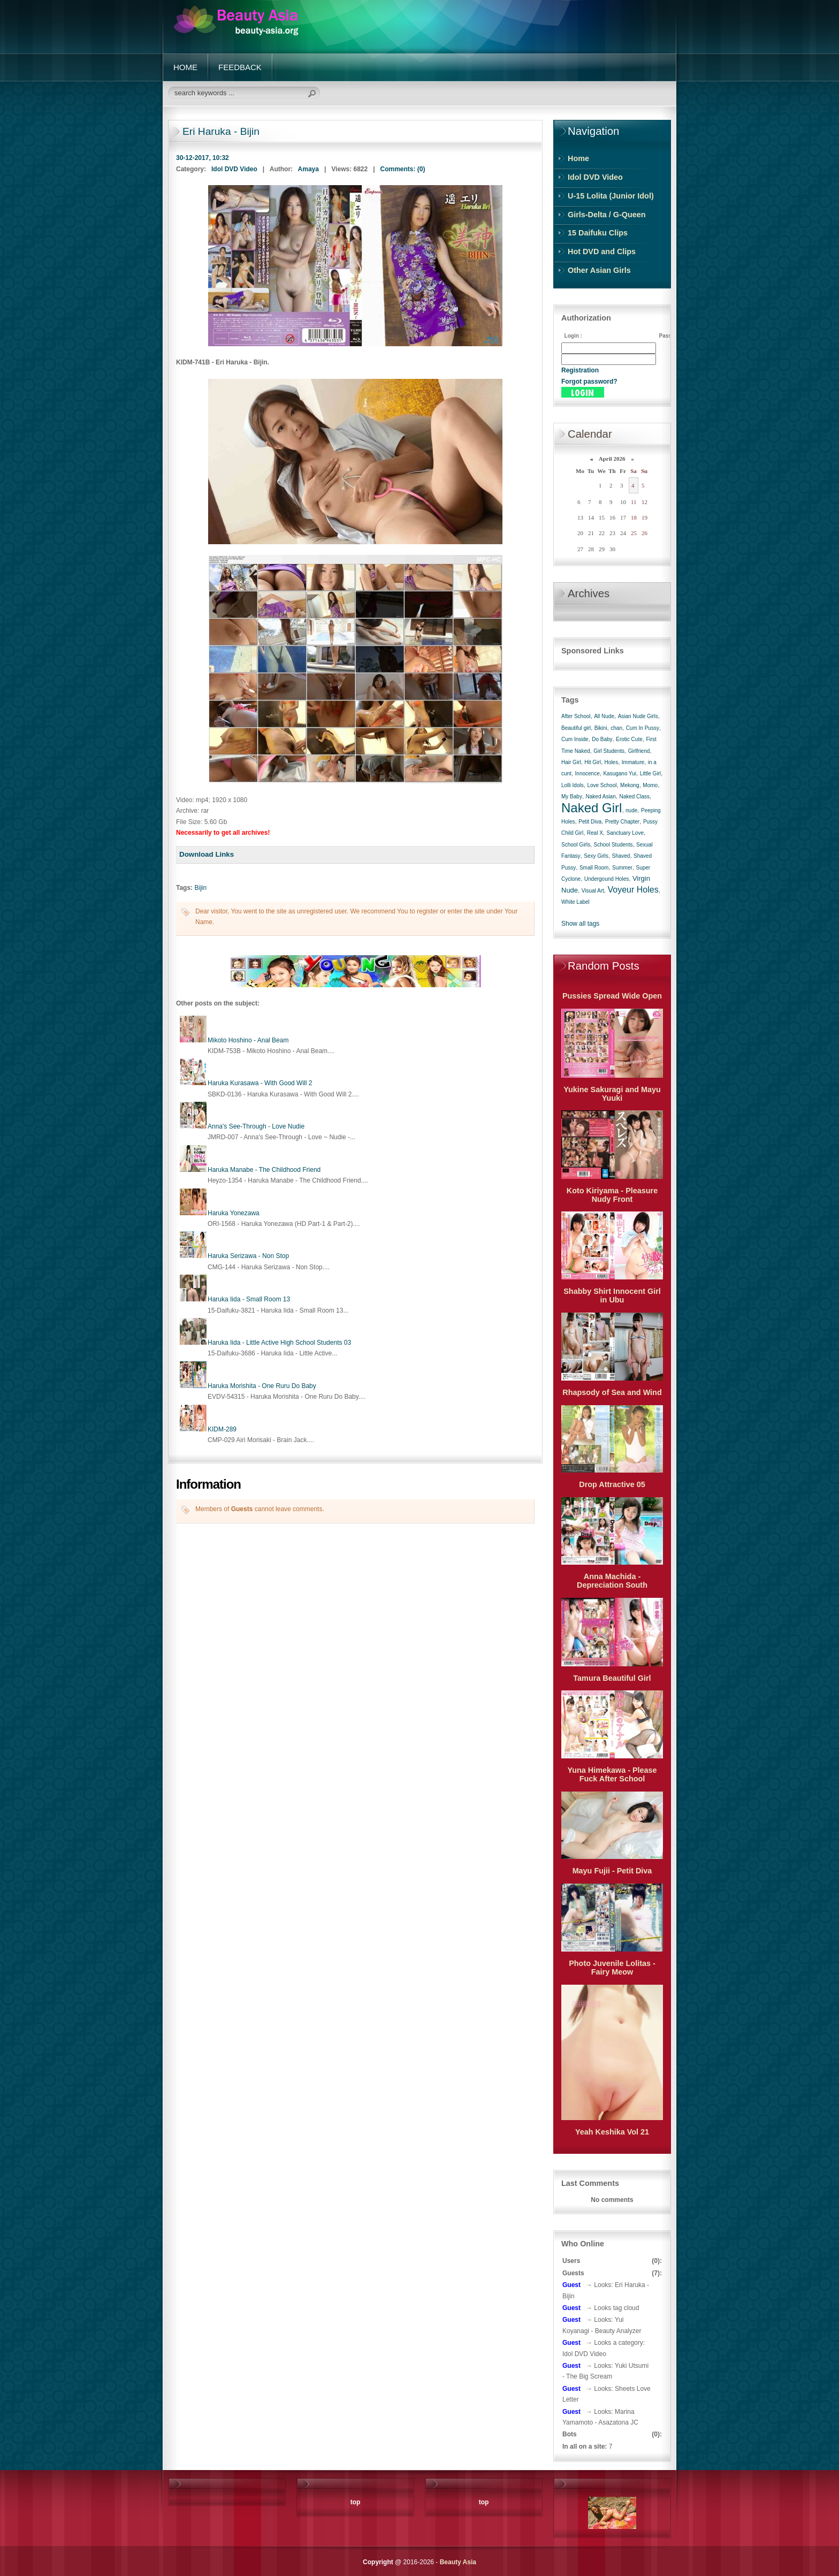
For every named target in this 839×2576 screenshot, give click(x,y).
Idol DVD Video (234, 169)
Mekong (629, 785)
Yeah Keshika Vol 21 (612, 2132)
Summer (622, 868)
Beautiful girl (576, 728)
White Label (575, 902)
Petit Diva (589, 822)
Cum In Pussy (642, 728)
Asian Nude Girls (638, 716)
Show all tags (580, 923)
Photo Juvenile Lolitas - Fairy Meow (612, 1967)
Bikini (600, 728)
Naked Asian (601, 796)
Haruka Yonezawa (234, 1213)
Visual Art (593, 891)
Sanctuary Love (625, 833)
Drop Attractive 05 (612, 1484)
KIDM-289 (222, 1429)
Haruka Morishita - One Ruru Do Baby (262, 1386)
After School (575, 716)
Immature (633, 762)
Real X (595, 833)
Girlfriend (639, 751)
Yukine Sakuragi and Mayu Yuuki (612, 1093)
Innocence (587, 773)
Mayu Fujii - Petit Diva (612, 1870)
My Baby (571, 796)
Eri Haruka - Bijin (221, 131)
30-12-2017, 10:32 (202, 158)
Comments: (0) (402, 169)
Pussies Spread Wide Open (612, 996)
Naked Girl (591, 808)
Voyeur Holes (632, 889)
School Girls (575, 845)
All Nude (604, 716)
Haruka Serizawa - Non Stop (248, 1256)
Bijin (200, 887)
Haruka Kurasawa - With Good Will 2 (260, 1083)
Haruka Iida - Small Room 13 (249, 1299)
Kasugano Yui (619, 773)
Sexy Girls (596, 856)
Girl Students (608, 751)
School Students (613, 845)
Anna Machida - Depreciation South (612, 1580)
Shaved (621, 856)
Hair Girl (571, 762)
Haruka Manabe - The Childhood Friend (264, 1169)
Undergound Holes (606, 879)
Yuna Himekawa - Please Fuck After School (612, 1774)
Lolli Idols (572, 785)
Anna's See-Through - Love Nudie (256, 1126)
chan (616, 728)
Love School (601, 785)
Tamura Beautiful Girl (612, 1678)
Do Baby (602, 739)
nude (631, 810)
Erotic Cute (629, 739)
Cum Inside (575, 739)
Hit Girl (592, 762)
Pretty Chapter (622, 822)
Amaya (308, 169)
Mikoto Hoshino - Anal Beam (248, 1040)
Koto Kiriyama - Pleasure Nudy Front (612, 1194)
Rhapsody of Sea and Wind (611, 1392)
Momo (650, 785)
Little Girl (650, 773)
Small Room (593, 868)
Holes (612, 762)
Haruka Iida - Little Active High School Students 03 (279, 1342)
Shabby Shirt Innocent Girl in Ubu (612, 1295)
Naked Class (634, 796)
